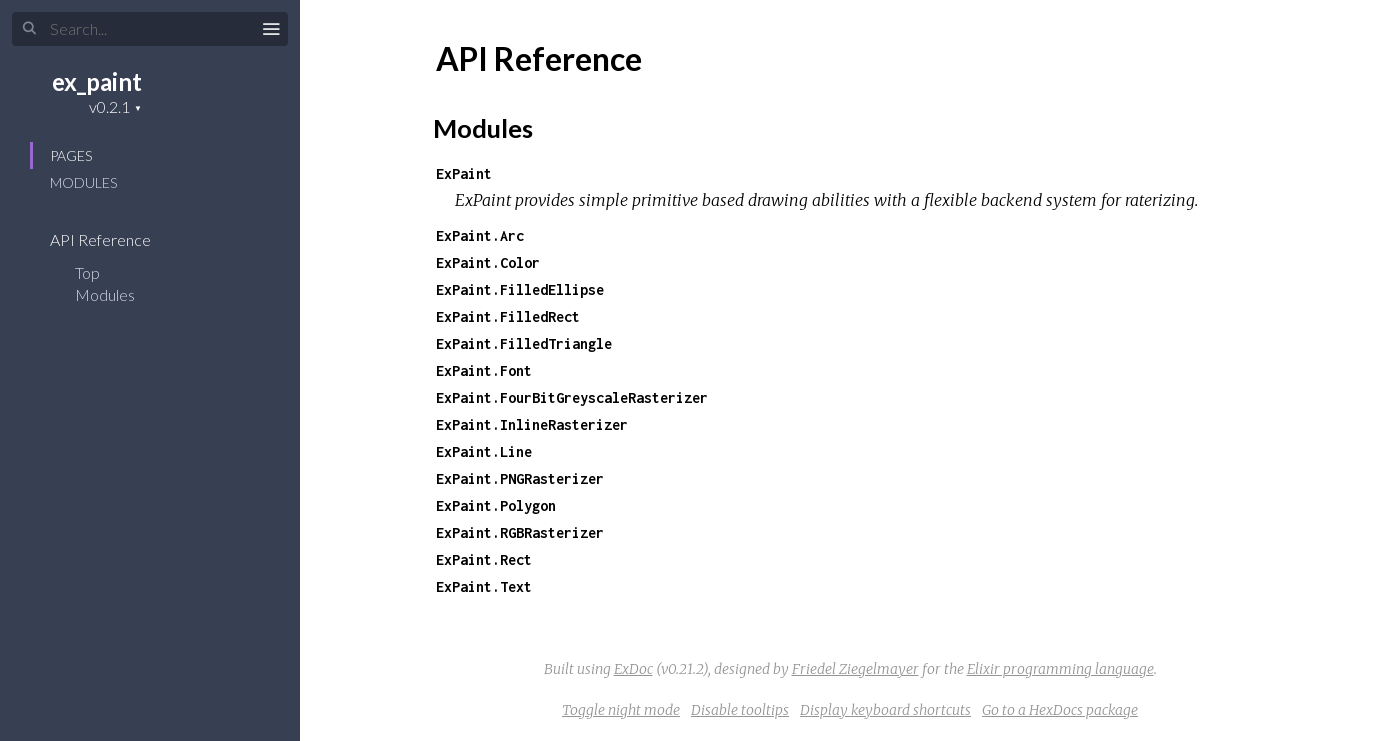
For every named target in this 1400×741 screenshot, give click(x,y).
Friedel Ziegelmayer (855, 669)
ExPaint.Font (484, 370)
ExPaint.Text (484, 586)
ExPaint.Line (484, 451)
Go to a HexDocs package (1060, 710)
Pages (71, 155)
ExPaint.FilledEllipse (520, 289)
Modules (83, 182)
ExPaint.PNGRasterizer (520, 478)
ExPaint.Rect (484, 559)
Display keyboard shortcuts (885, 710)
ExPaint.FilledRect (508, 316)
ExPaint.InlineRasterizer (532, 424)
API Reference (113, 239)
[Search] (150, 29)
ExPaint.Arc (480, 235)
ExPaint (464, 173)
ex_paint (97, 81)
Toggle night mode (621, 710)
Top (87, 272)
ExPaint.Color (488, 262)
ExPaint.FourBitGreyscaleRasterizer (572, 397)
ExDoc (633, 669)
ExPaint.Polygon (496, 505)
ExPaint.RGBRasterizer (520, 532)
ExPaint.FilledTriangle (524, 343)
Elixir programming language (1060, 669)
